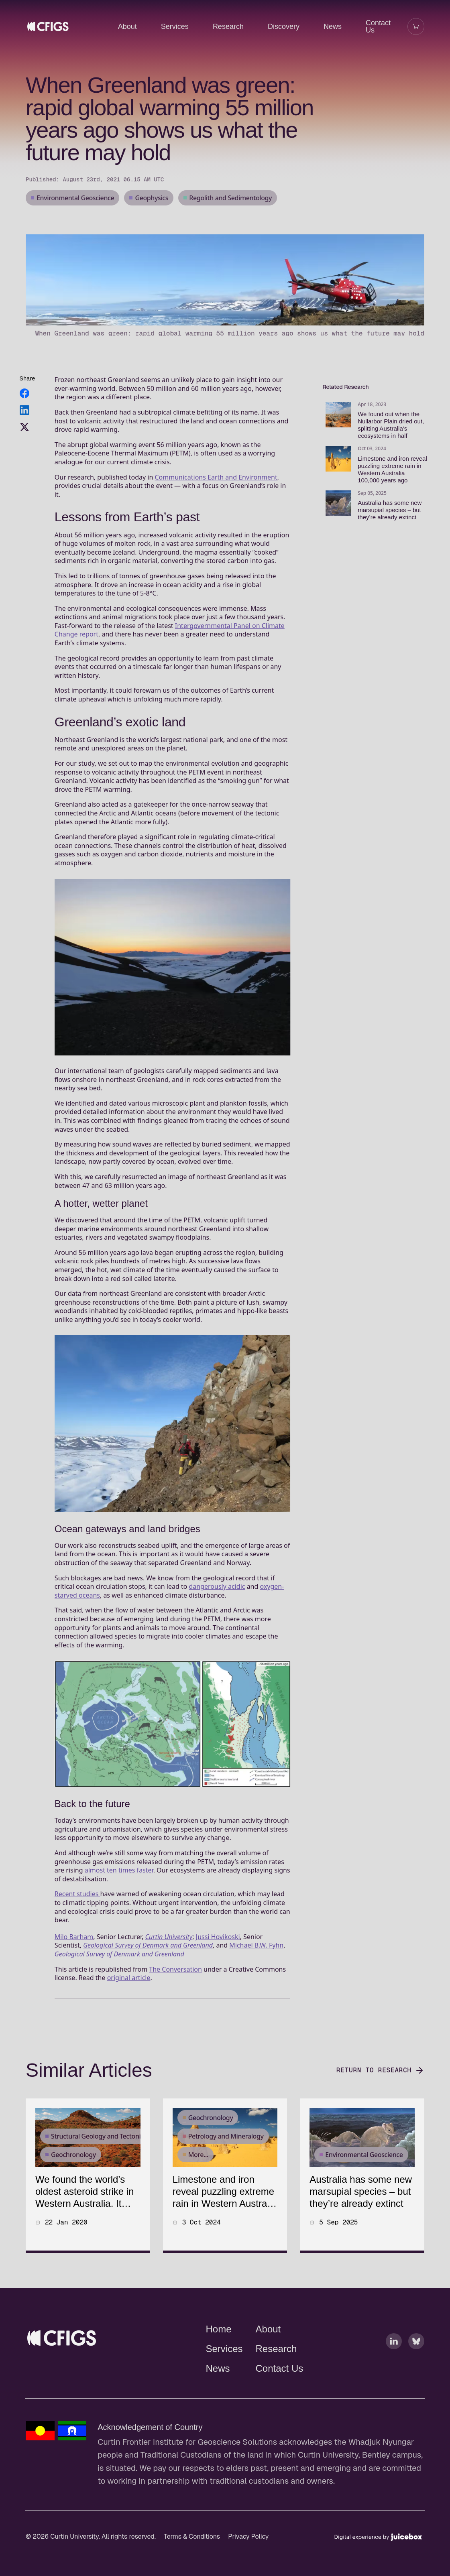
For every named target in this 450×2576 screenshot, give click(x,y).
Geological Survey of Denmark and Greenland (148, 1984)
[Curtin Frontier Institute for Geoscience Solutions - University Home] (104, 2377)
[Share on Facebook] (24, 433)
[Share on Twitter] (24, 467)
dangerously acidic (217, 1626)
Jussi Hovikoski (218, 1976)
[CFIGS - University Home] (76, 26)
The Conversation (175, 2008)
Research (228, 26)
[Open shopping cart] (415, 26)
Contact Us (378, 26)
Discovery (283, 26)
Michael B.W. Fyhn (256, 1984)
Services (175, 26)
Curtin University (169, 1976)
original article (129, 2017)
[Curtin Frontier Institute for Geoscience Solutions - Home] (62, 2377)
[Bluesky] (416, 2381)
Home (219, 2368)
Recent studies (77, 1933)
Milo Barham (74, 1976)
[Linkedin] (394, 2381)
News (333, 26)
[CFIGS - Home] (48, 26)
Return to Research (380, 2109)
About (127, 26)
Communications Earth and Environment (216, 516)
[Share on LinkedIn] (24, 450)
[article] (88, 2215)
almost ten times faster (119, 1909)
